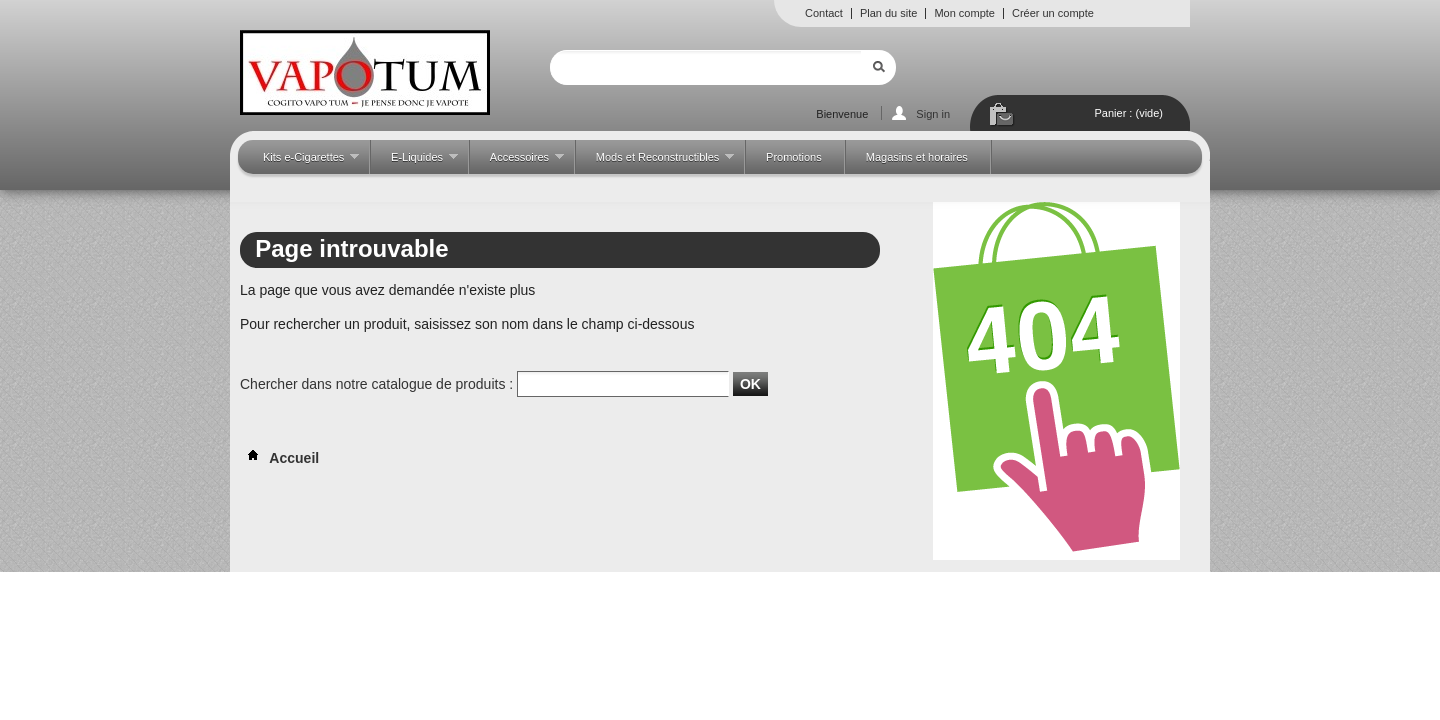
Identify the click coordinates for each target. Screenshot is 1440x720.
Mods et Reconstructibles (655, 162)
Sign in (933, 114)
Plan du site (888, 13)
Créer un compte (1053, 13)
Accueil (279, 458)
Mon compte (964, 13)
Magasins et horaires (917, 157)
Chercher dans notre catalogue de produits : (376, 384)
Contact (824, 13)
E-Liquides (414, 162)
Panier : (1129, 113)
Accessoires (517, 162)
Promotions (794, 157)
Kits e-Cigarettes (301, 162)
